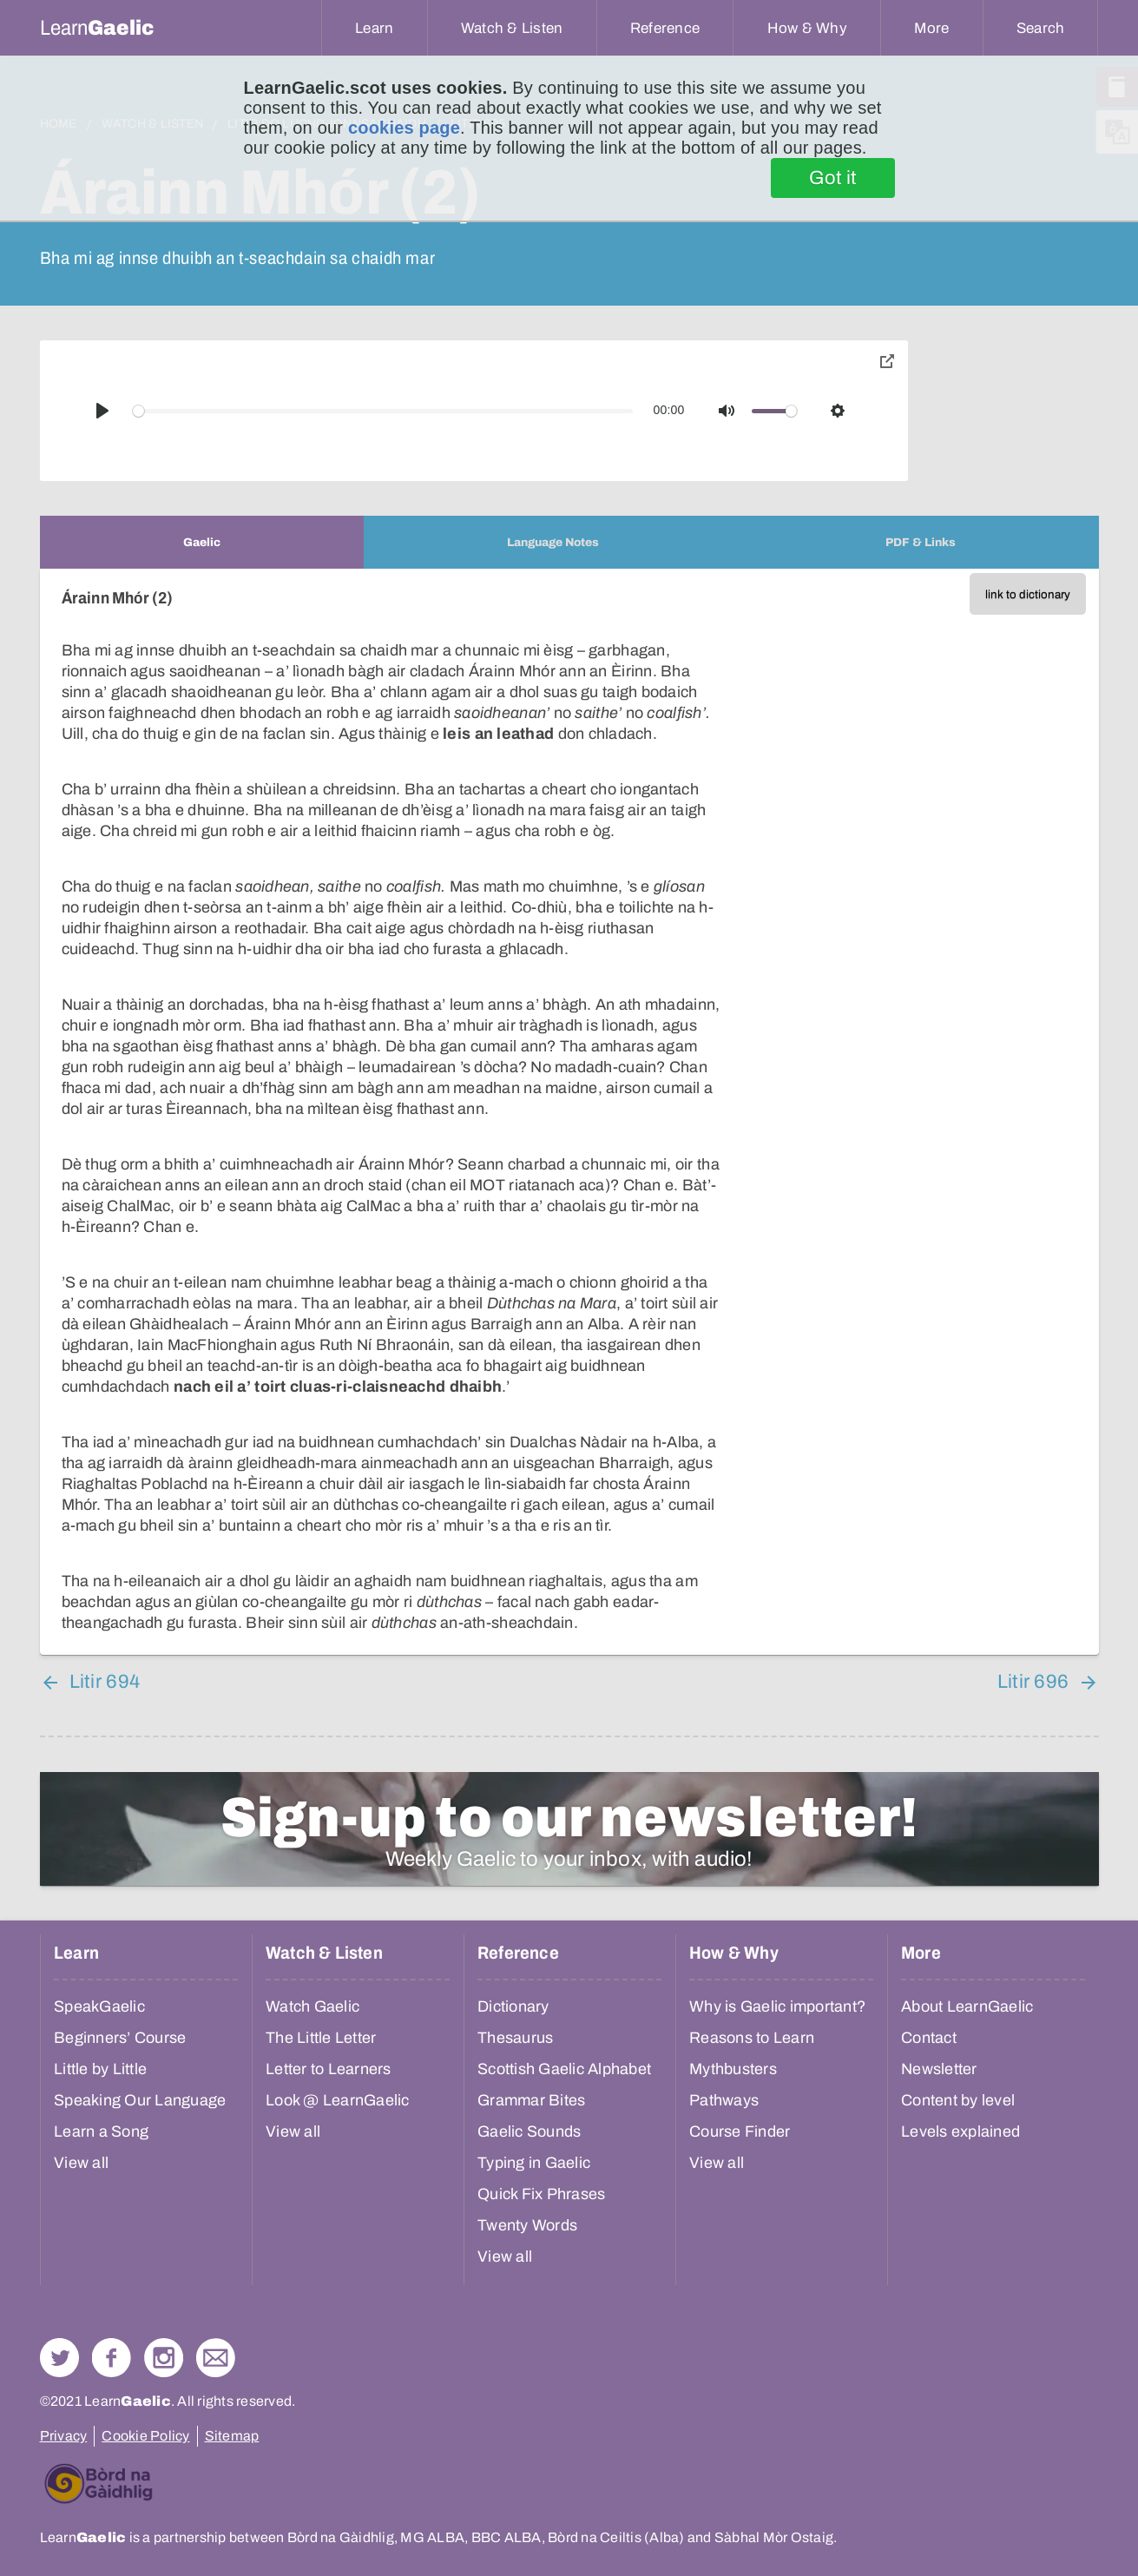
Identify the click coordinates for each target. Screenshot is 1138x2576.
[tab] (202, 542)
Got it (833, 178)
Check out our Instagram (163, 2357)
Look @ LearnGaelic (338, 2100)
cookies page (404, 127)
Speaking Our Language (140, 2100)
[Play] (102, 411)
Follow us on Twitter (59, 2357)
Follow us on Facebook (111, 2357)
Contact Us (215, 2357)
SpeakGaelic (99, 2006)
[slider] (383, 411)
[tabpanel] (569, 1112)
